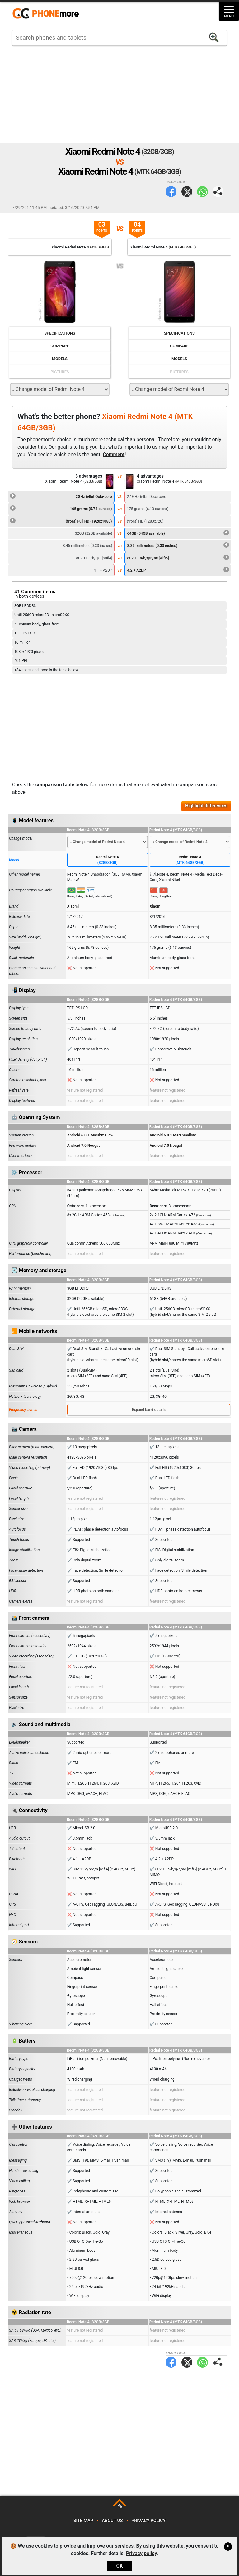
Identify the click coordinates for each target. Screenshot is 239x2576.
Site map (83, 2520)
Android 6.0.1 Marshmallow (90, 1135)
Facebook (171, 191)
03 (102, 227)
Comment (113, 454)
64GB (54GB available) (178, 532)
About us (112, 2520)
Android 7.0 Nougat (83, 1145)
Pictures (59, 371)
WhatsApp (202, 191)
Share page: (218, 191)
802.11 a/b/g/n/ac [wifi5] (178, 557)
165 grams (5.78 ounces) (61, 508)
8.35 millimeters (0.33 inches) (178, 545)
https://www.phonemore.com (47, 14)
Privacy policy (148, 2520)
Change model (20, 838)
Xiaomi (73, 906)
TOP (120, 2506)
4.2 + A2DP (178, 569)
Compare (59, 346)
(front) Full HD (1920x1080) (61, 520)
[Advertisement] (119, 94)
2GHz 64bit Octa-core (61, 496)
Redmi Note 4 (107, 860)
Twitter (186, 191)
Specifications (59, 333)
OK (119, 2566)
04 (137, 227)
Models (60, 358)
